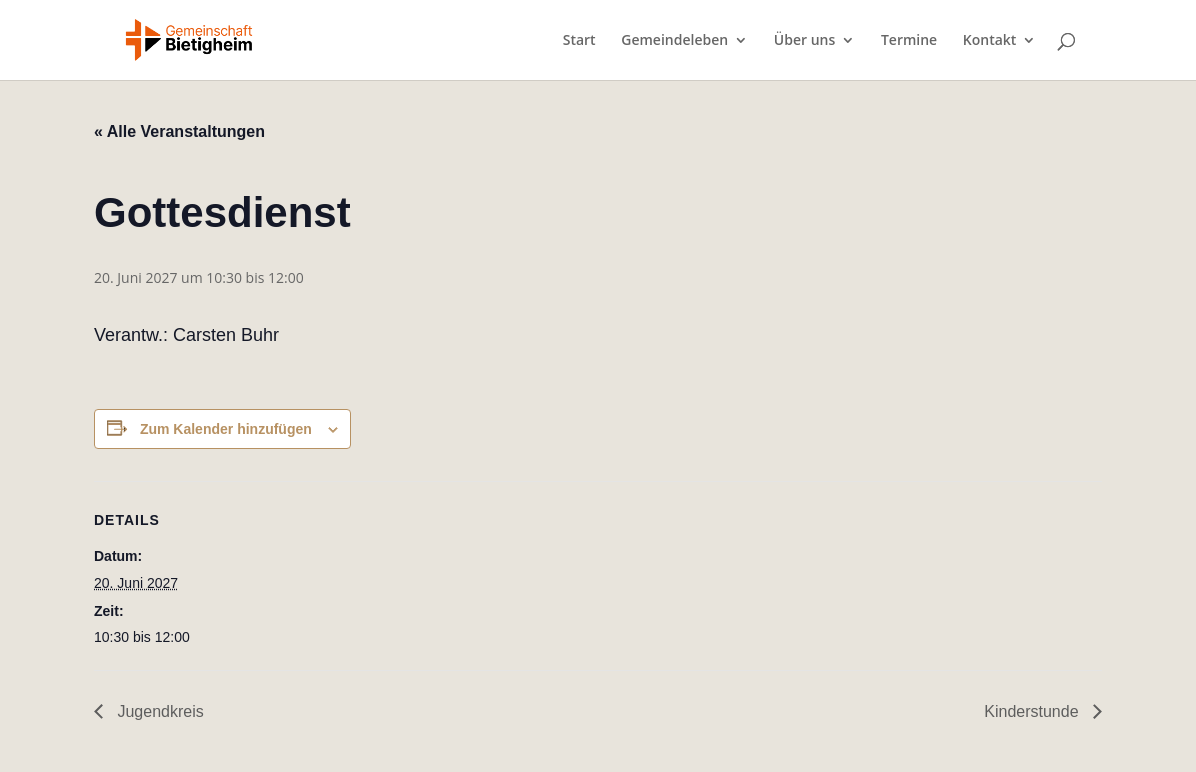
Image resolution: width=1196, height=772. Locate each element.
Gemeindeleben (674, 41)
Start (579, 41)
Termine (909, 41)
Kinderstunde (1033, 711)
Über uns (804, 41)
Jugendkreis (158, 711)
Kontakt (990, 41)
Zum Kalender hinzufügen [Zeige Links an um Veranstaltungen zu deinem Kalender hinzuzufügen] (226, 429)
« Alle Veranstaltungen (179, 131)
